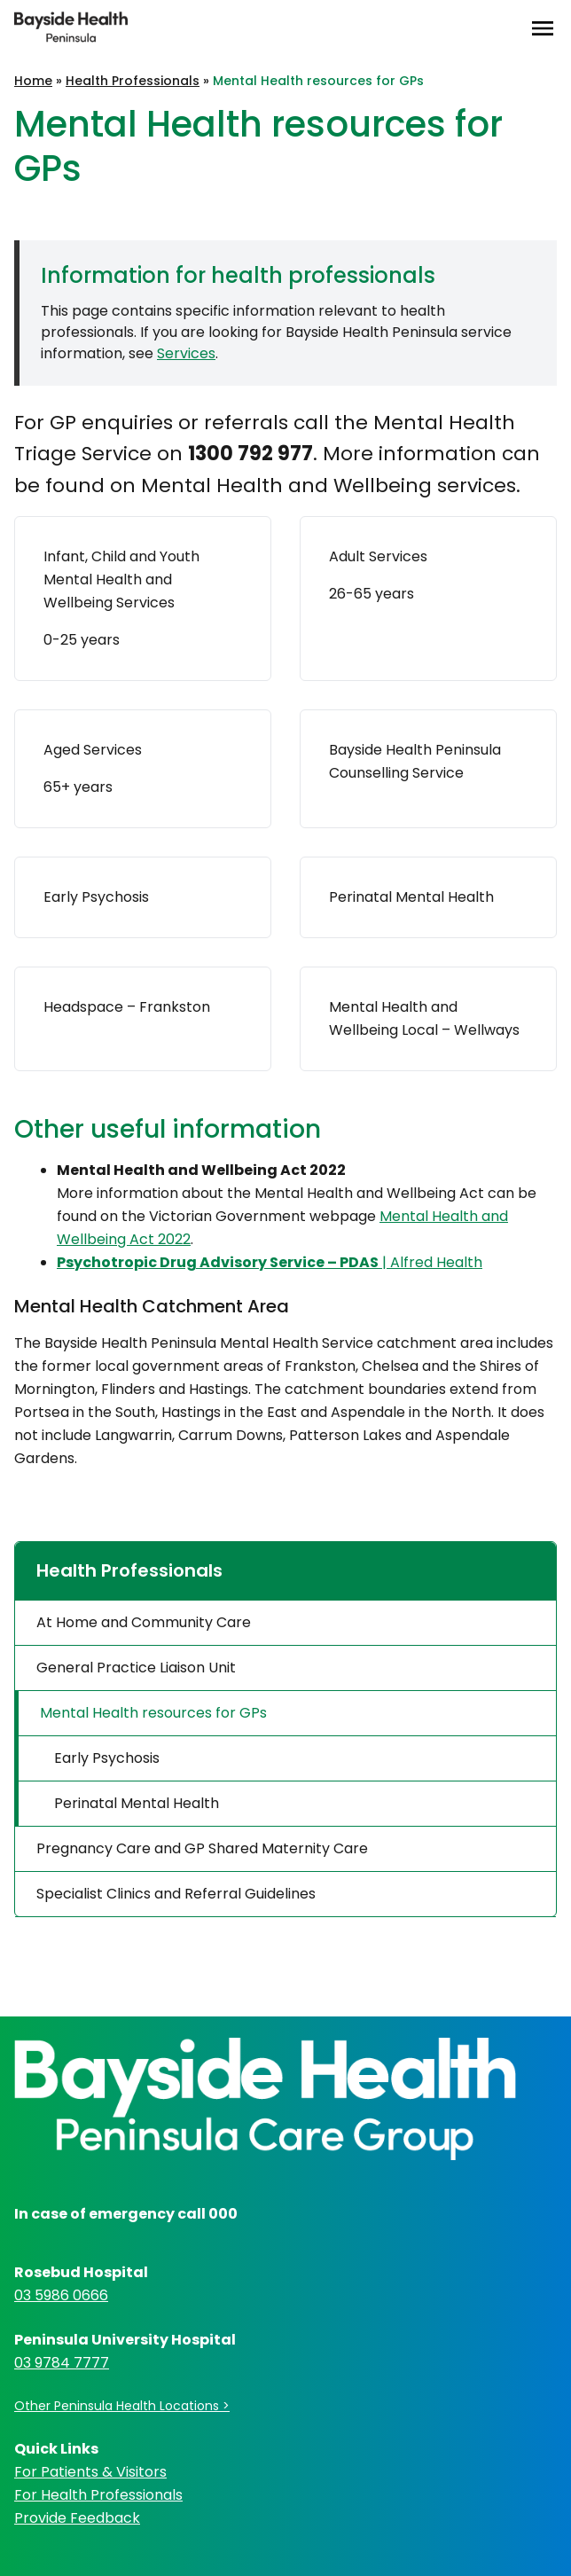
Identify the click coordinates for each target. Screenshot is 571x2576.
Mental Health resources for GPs (153, 1713)
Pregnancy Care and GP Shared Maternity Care (202, 1848)
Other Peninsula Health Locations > (122, 2406)
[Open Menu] (542, 28)
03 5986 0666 (61, 2295)
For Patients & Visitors (90, 2472)
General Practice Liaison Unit (136, 1667)
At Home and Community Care (143, 1622)
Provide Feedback (77, 2518)
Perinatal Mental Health (136, 1803)
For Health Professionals (98, 2495)
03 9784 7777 (61, 2363)
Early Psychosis (107, 1758)
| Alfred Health (269, 1262)
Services (186, 353)
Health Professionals (132, 81)
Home (33, 81)
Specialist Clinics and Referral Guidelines (176, 1893)
